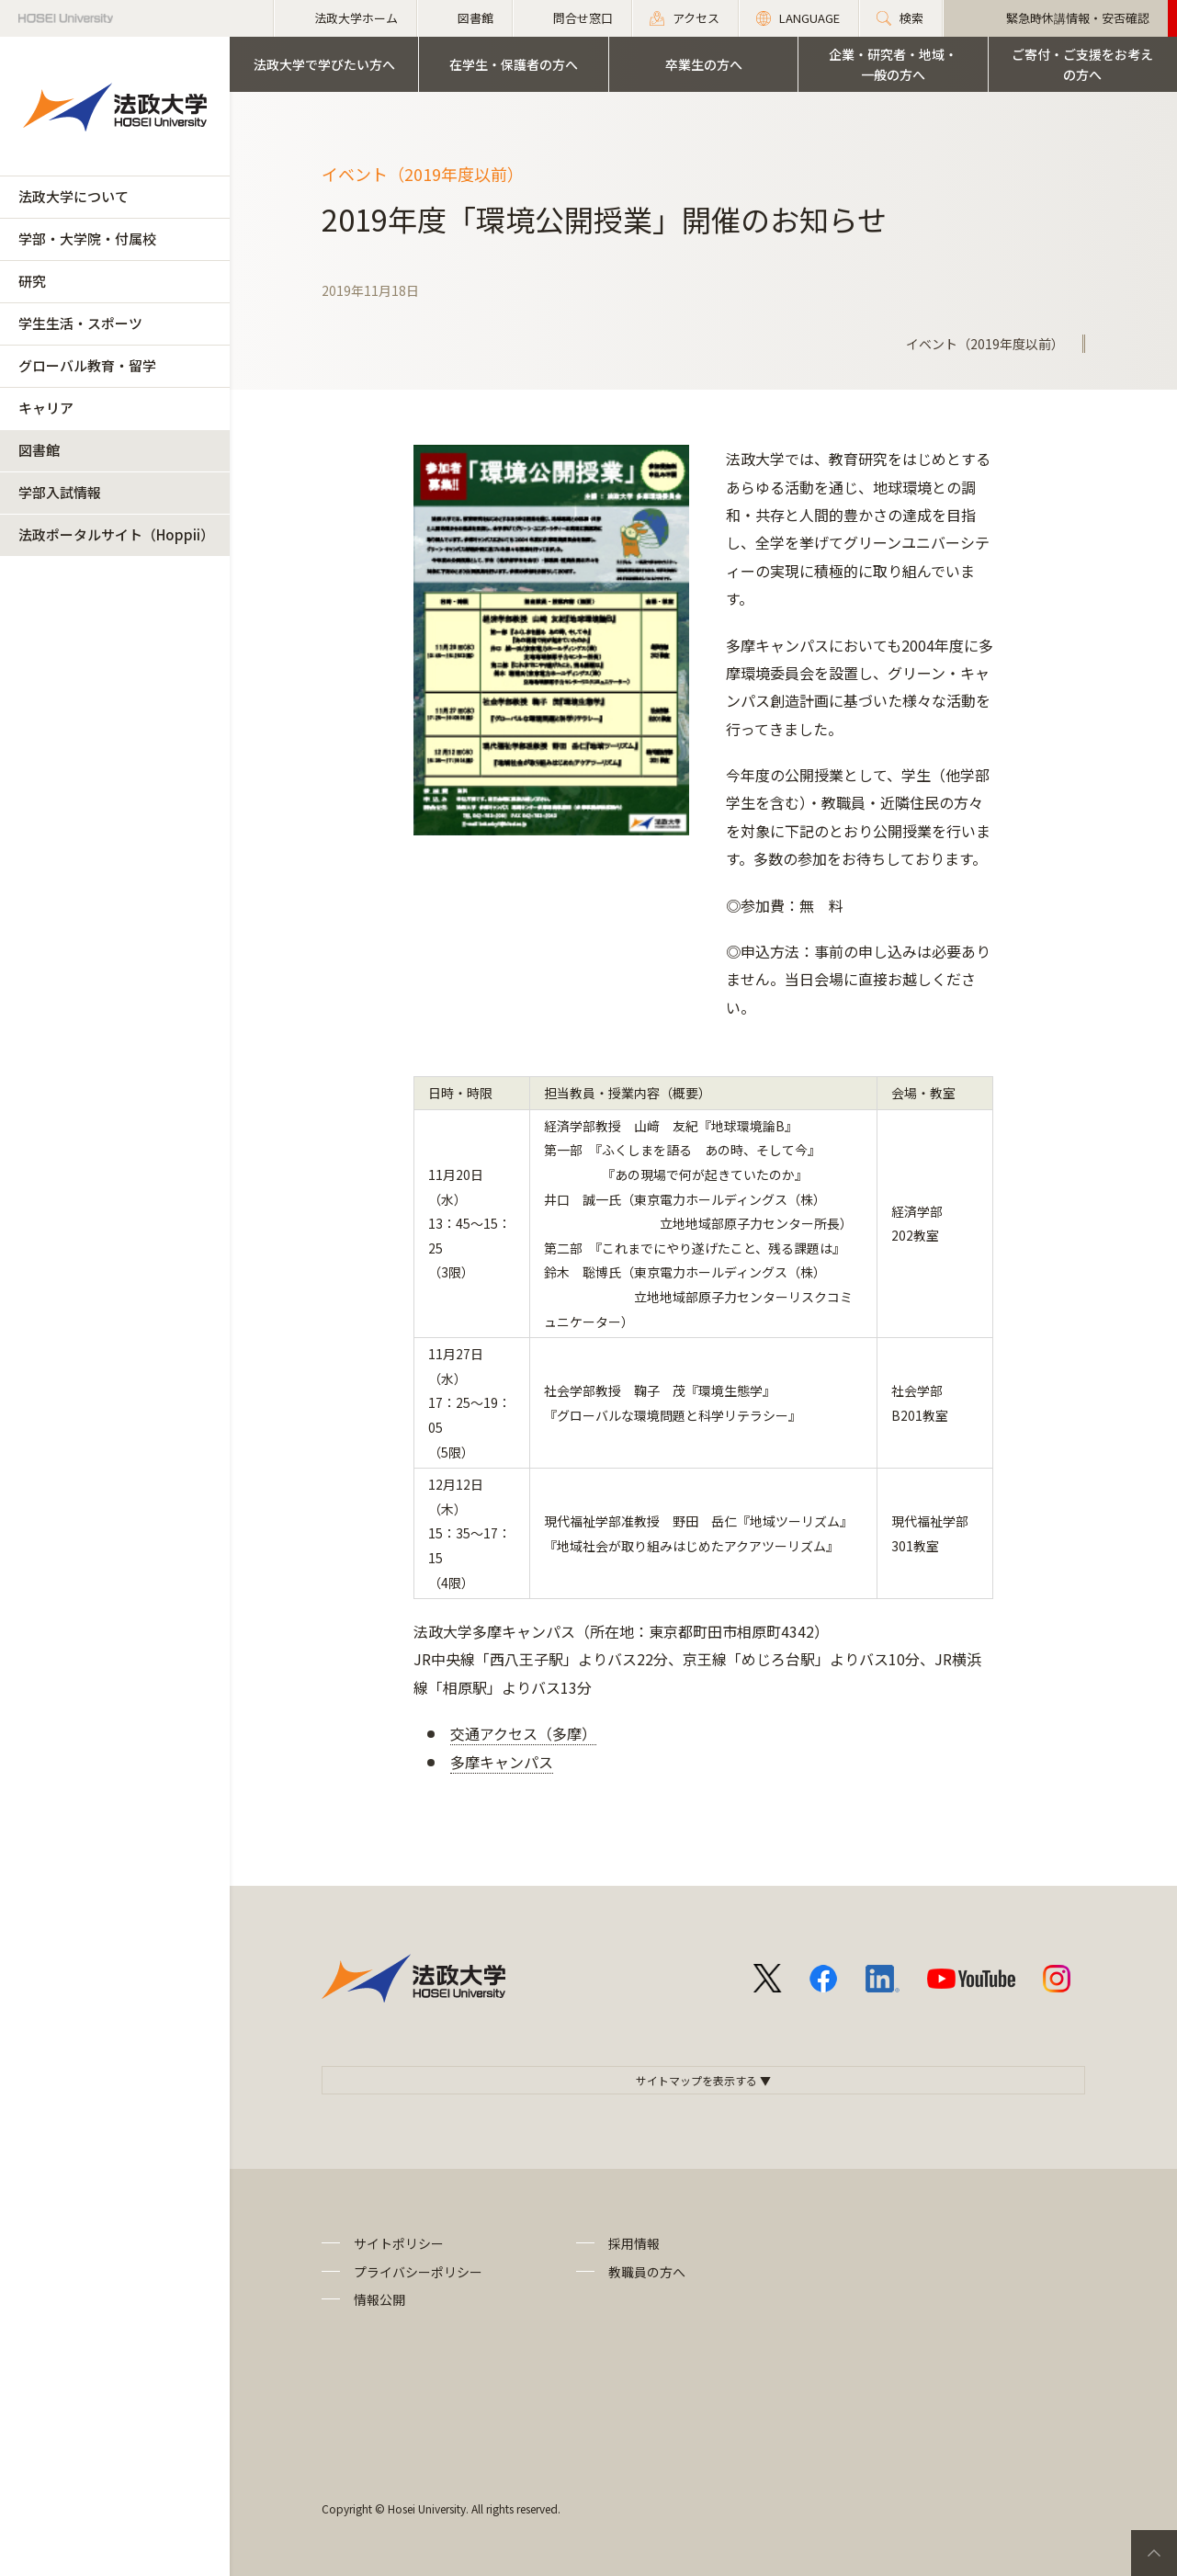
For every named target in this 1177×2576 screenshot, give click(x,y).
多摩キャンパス (501, 1762)
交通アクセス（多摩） (523, 1733)
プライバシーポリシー (418, 2272)
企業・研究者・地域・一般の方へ (893, 64)
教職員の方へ (646, 2272)
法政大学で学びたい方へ (324, 64)
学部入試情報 (59, 492)
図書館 (39, 450)
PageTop (1154, 2553)
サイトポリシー (399, 2243)
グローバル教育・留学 (87, 365)
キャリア (46, 407)
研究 (32, 280)
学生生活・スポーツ (80, 323)
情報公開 (379, 2299)
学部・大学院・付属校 (87, 238)
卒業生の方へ (703, 64)
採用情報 (634, 2243)
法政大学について (73, 196)
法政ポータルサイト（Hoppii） (116, 534)
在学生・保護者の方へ (513, 64)
